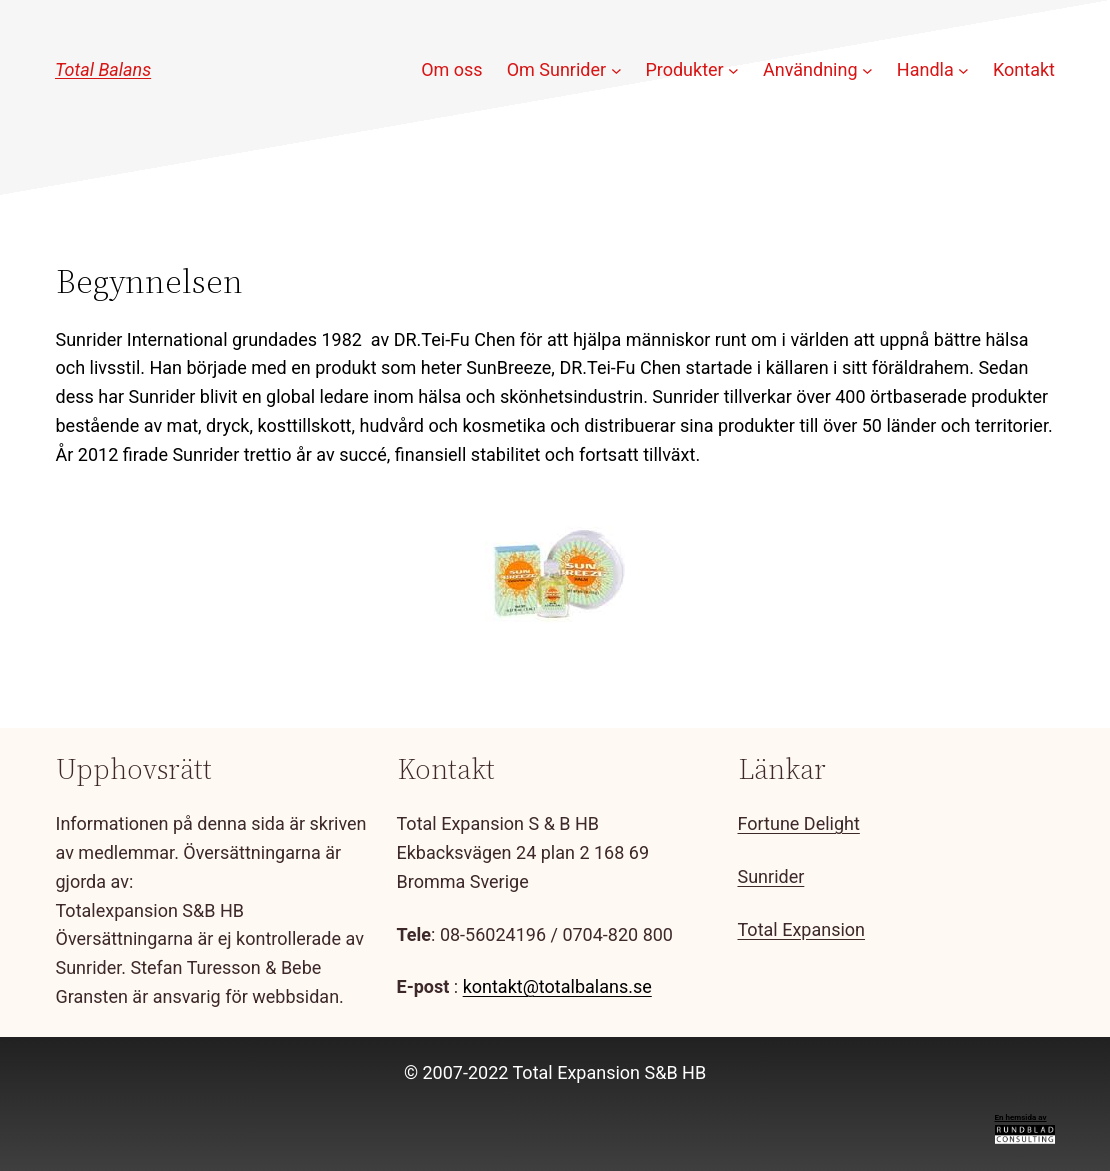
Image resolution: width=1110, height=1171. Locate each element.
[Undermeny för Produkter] (733, 70)
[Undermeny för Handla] (963, 70)
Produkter (684, 69)
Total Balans (103, 69)
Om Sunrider (556, 69)
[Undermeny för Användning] (867, 70)
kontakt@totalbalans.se (557, 986)
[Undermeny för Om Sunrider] (616, 70)
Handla (925, 69)
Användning (810, 69)
